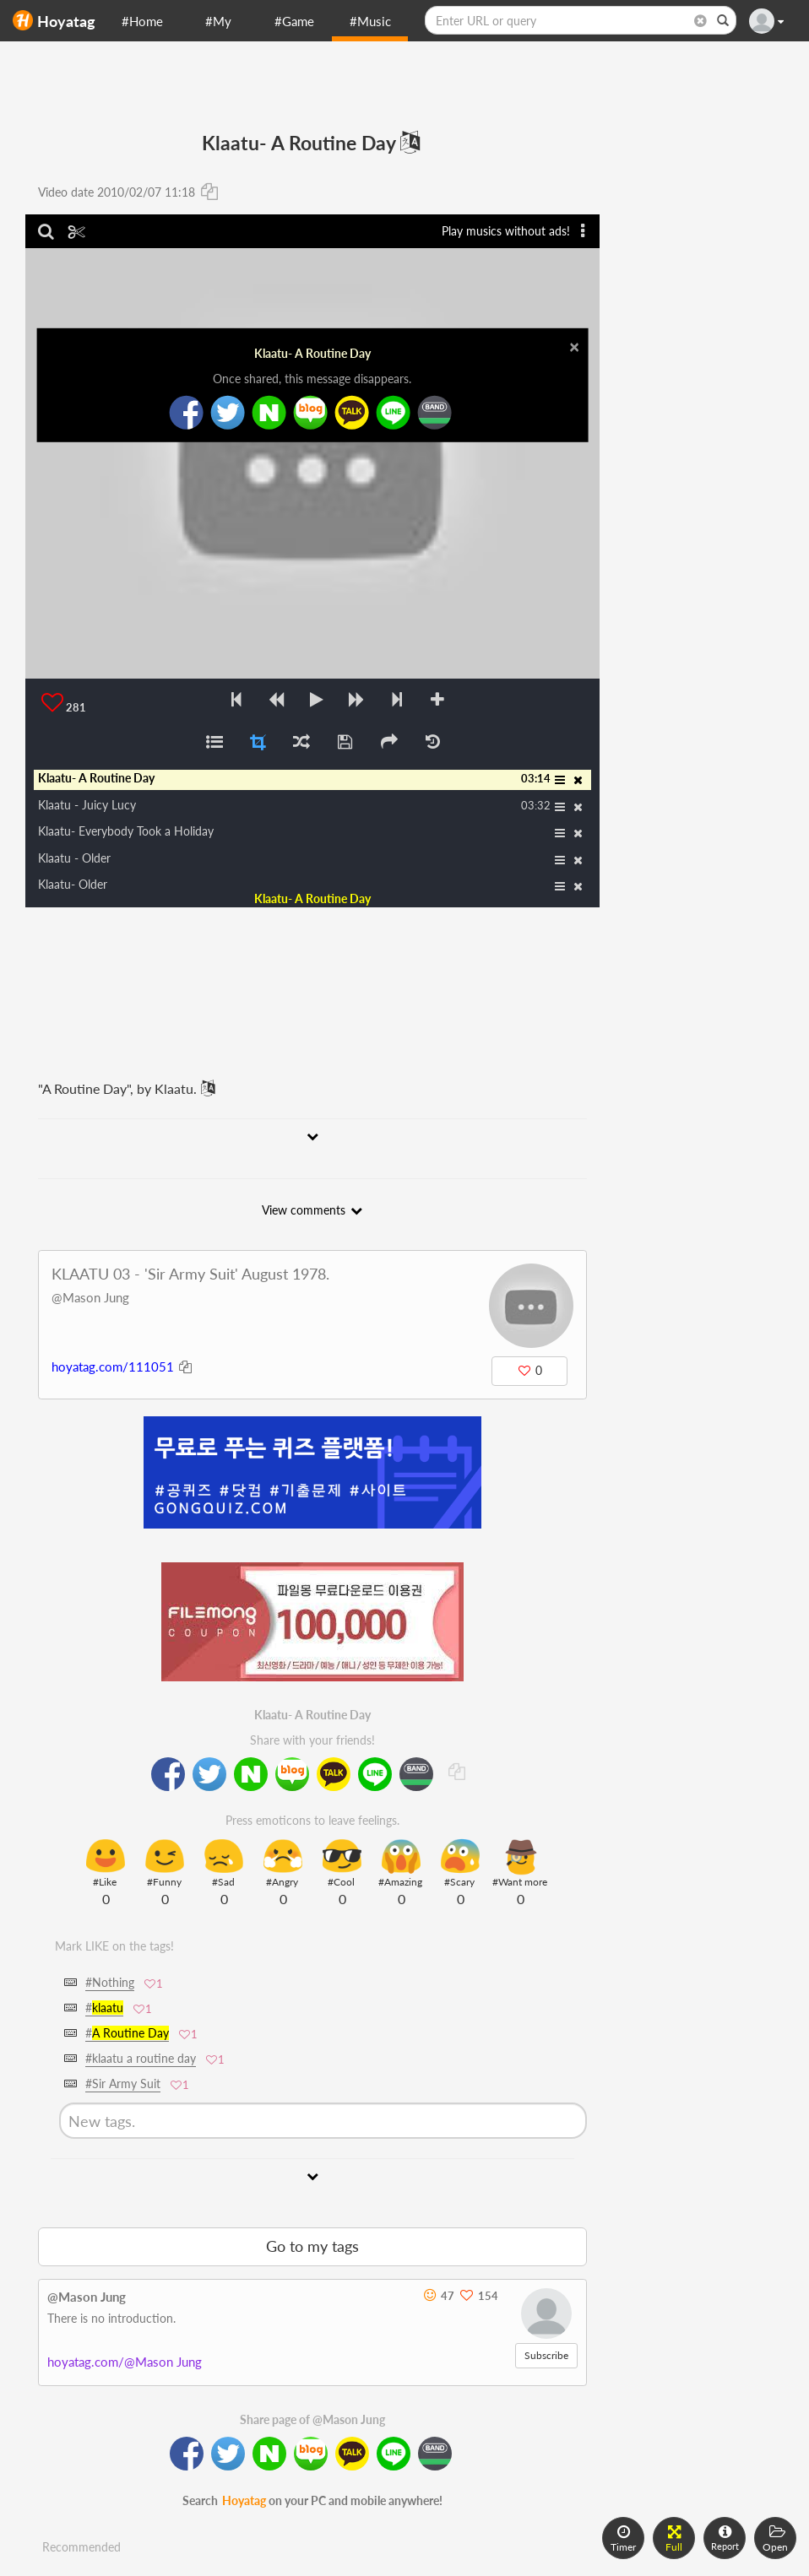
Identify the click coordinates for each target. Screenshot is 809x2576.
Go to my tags (312, 2246)
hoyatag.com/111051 (113, 1366)
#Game (294, 21)
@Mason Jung (90, 1297)
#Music (370, 21)
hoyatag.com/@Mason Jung (124, 2361)
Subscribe (546, 2355)
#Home (142, 21)
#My (218, 21)
